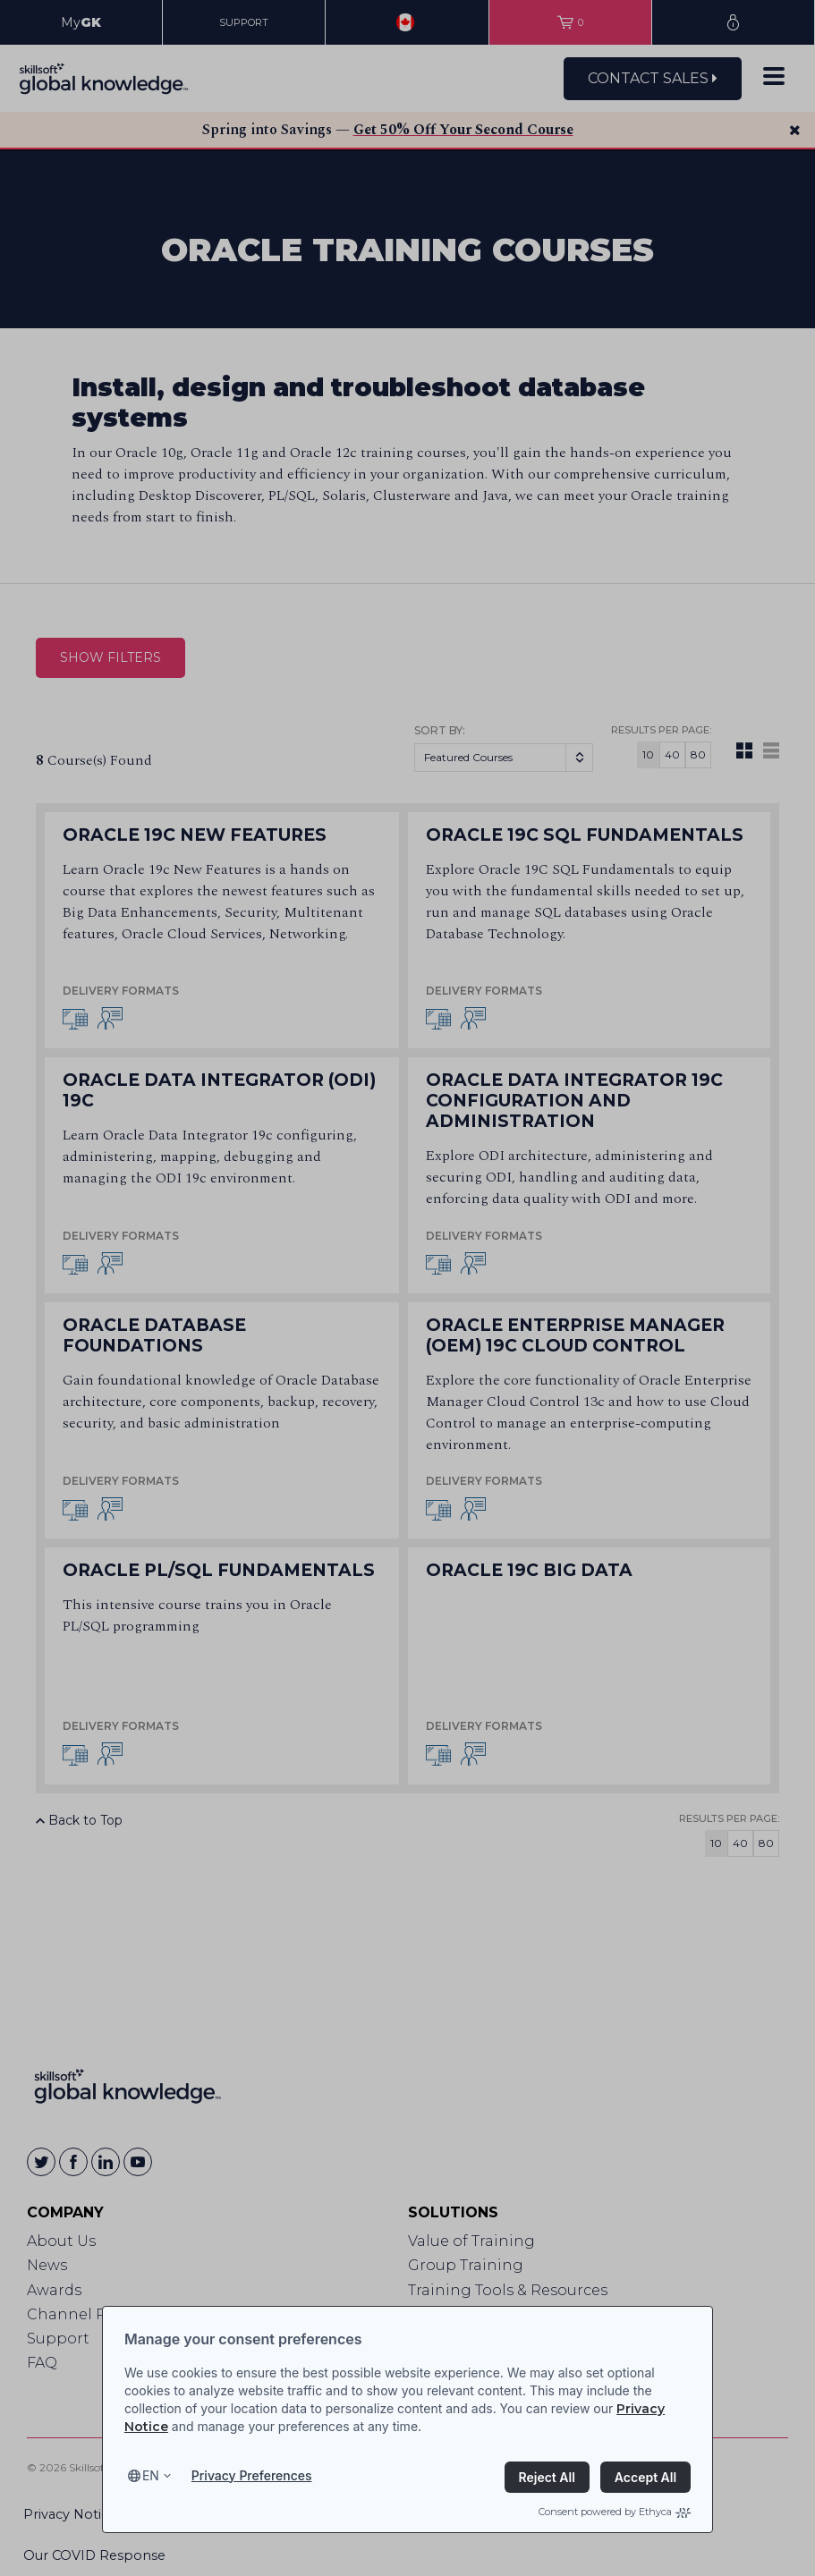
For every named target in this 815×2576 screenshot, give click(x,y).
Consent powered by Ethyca (615, 2511)
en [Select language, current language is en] (151, 2475)
